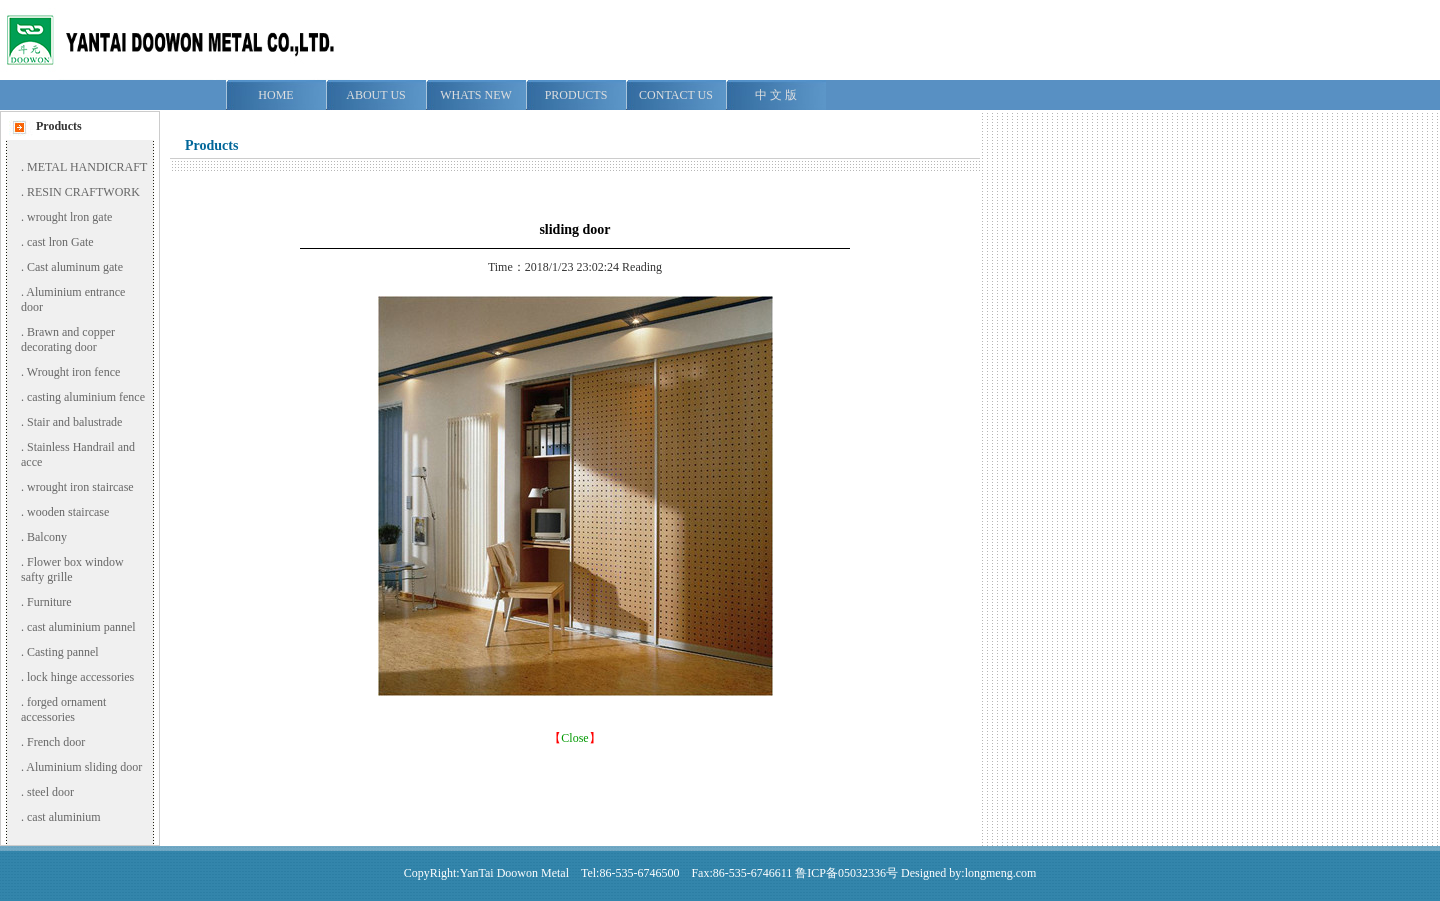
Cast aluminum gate (75, 267)
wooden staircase (68, 512)
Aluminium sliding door (84, 767)
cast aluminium (64, 817)
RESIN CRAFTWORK (83, 192)
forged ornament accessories (63, 709)
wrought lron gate (69, 217)
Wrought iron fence (73, 372)
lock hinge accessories (80, 677)
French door (56, 742)
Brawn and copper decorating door (68, 339)
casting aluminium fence (86, 397)
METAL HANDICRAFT (87, 167)
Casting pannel (63, 652)
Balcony (47, 537)
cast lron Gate (60, 242)
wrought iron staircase (80, 487)
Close (574, 738)
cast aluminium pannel (81, 627)
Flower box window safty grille (72, 569)
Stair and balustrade (74, 422)
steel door (50, 792)
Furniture (49, 602)
